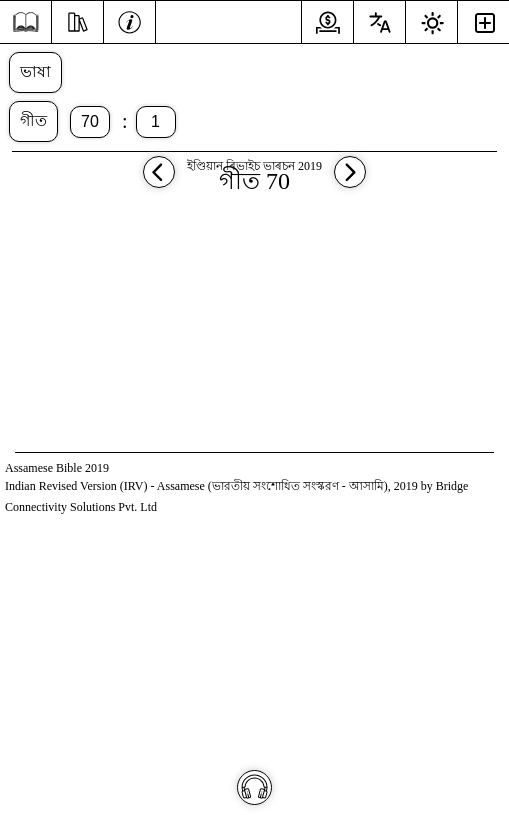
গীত (33, 120)
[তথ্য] (129, 20)
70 (90, 121)
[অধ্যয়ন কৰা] (77, 20)
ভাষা (35, 71)
